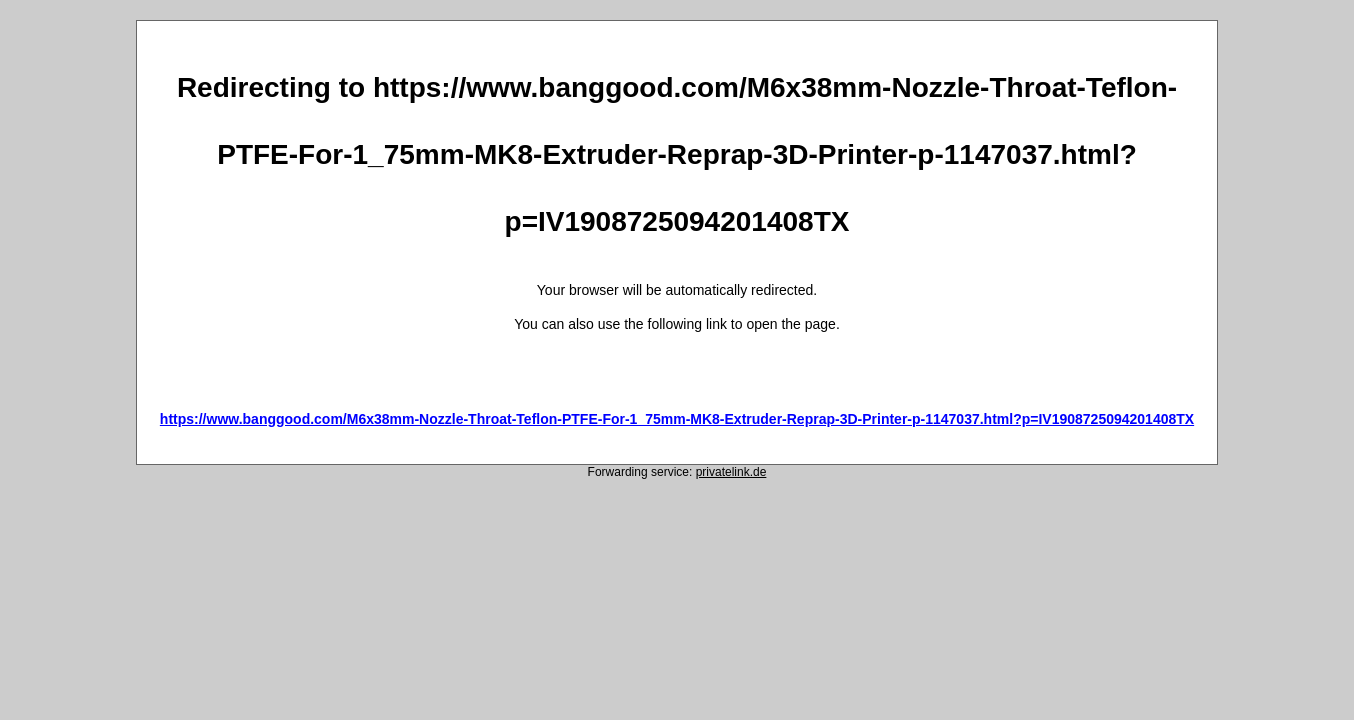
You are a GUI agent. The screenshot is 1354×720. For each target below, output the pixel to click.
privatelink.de (731, 472)
